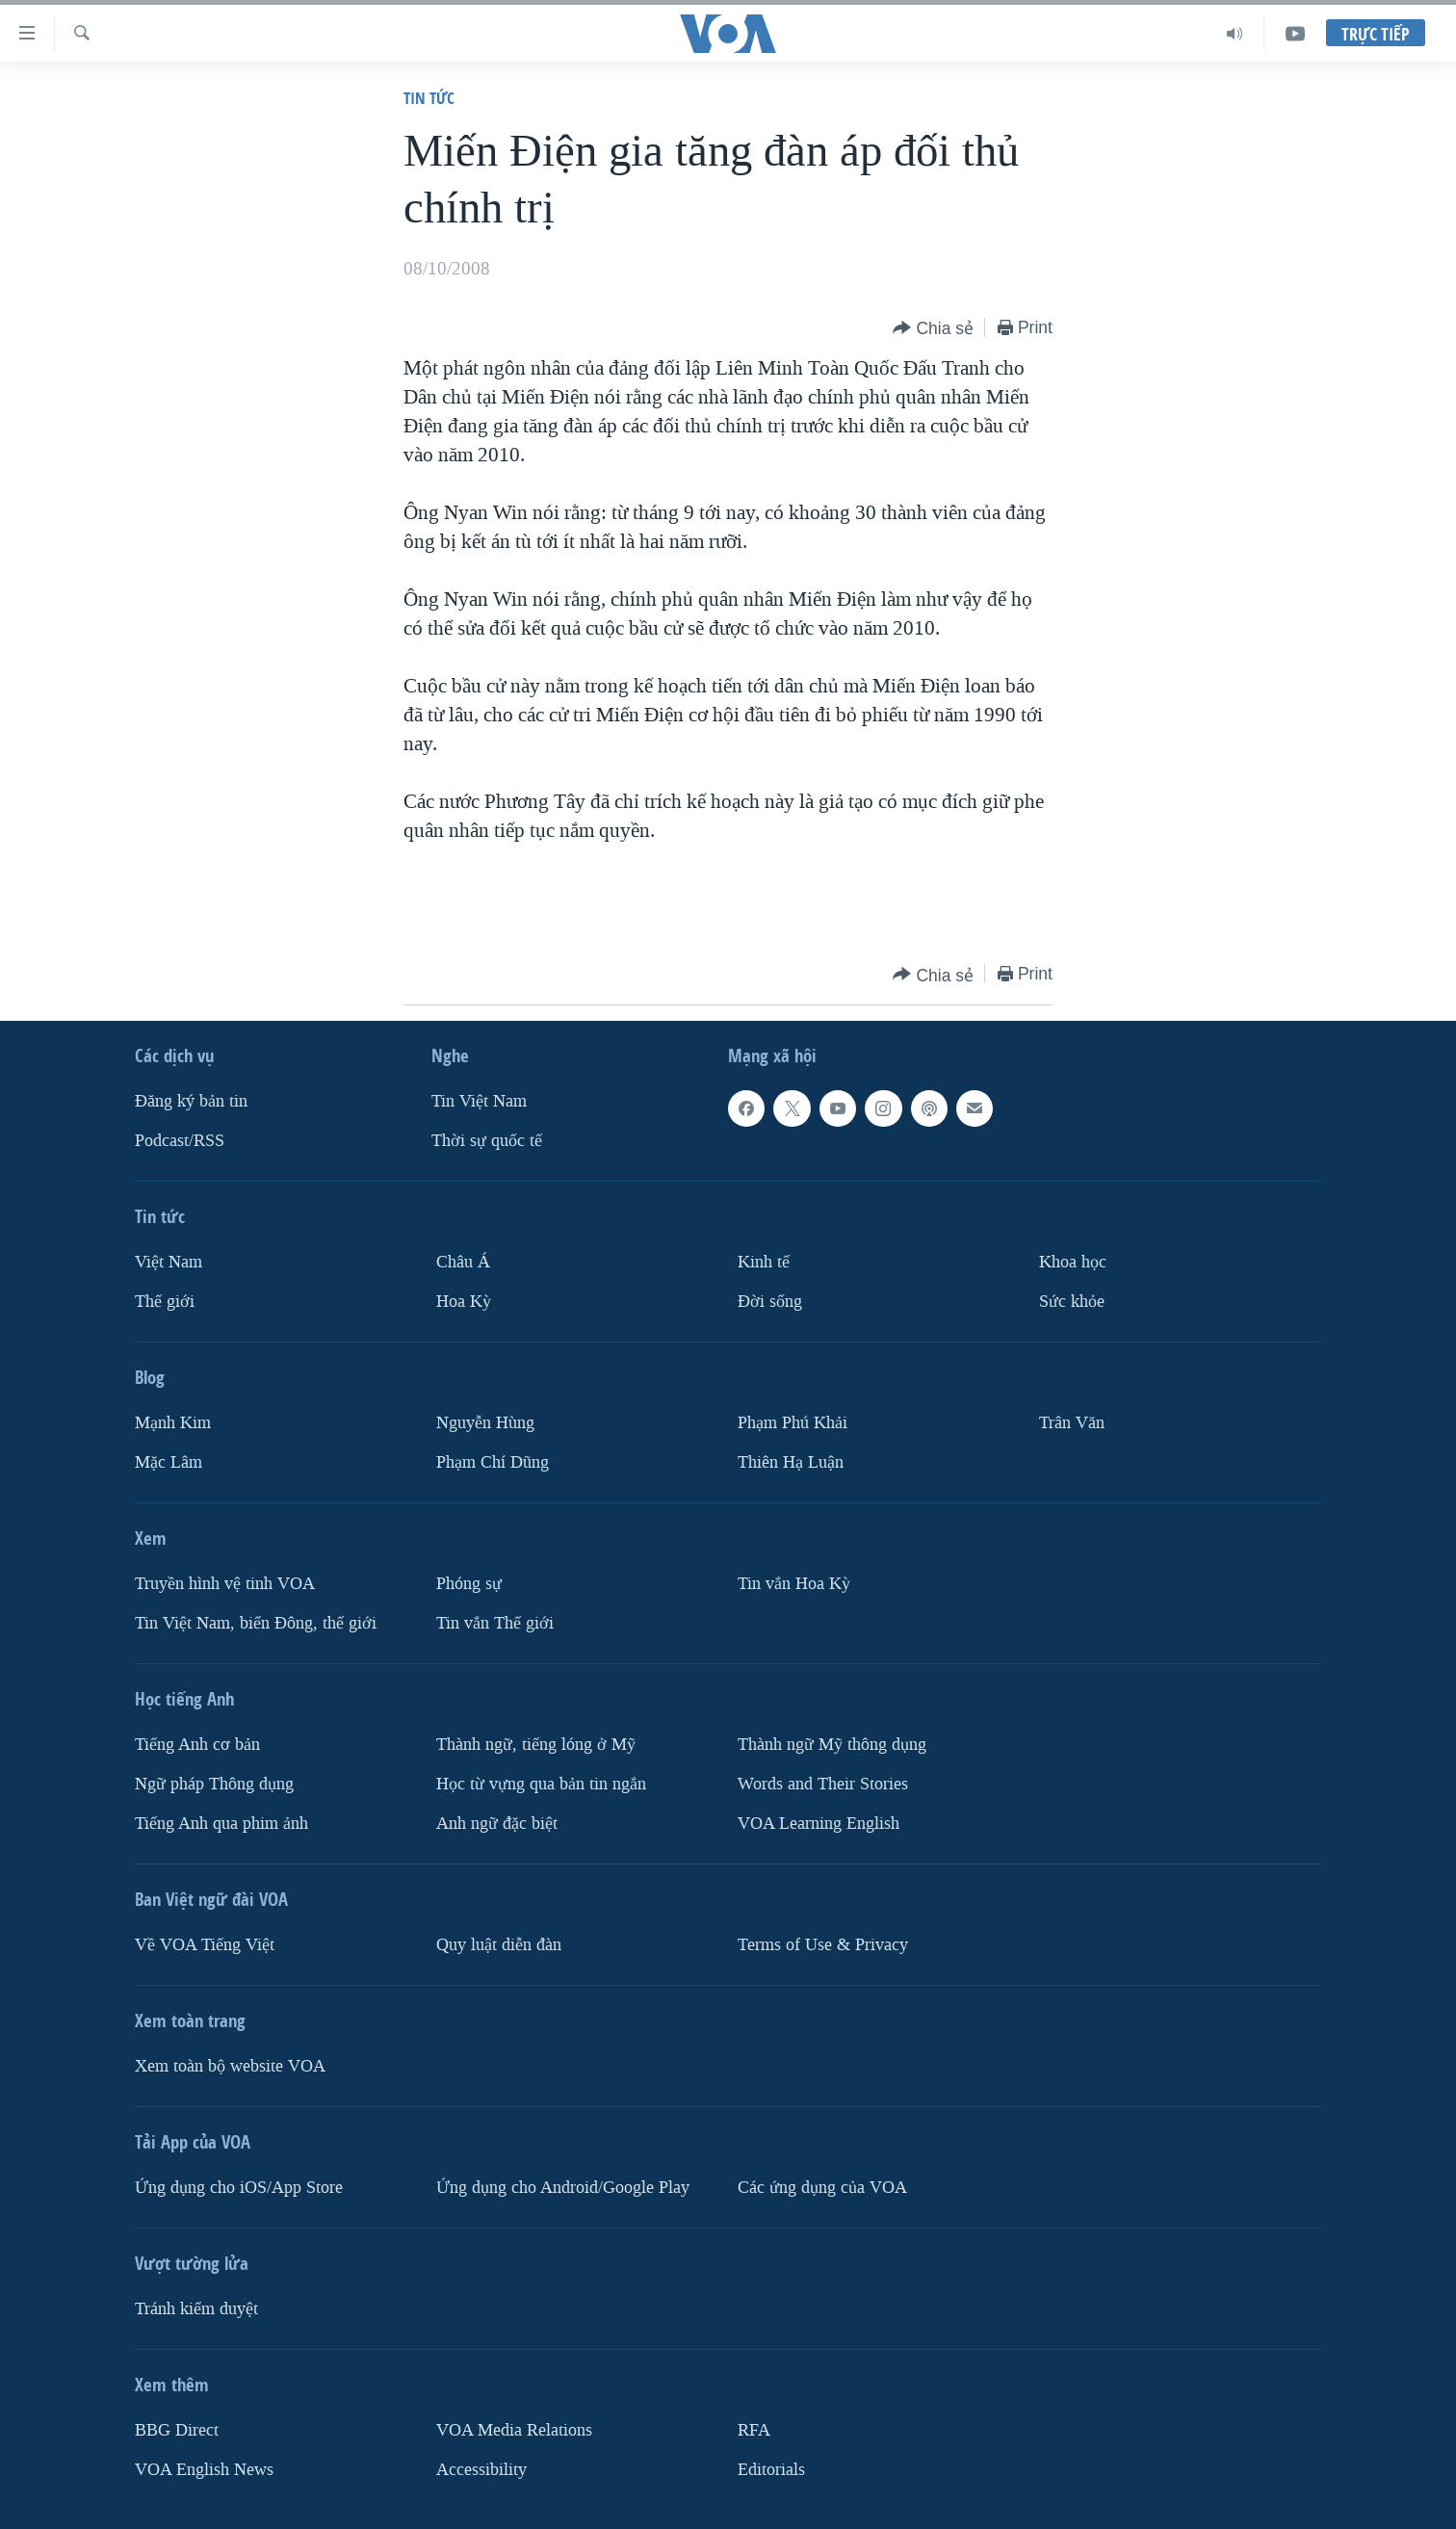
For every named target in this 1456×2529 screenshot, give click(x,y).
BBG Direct (177, 2430)
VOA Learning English (818, 1823)
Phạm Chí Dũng (492, 1462)
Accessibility (481, 2470)
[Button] (933, 329)
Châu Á (463, 1262)
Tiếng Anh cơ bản (197, 1745)
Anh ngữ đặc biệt (497, 1823)
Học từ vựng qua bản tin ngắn (541, 1784)
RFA (754, 2430)
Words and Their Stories (823, 1784)
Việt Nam (168, 1262)
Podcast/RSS (179, 1141)
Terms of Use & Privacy (823, 1945)
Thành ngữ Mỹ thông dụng (832, 1745)
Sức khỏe (1072, 1302)
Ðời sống (770, 1302)
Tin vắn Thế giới (495, 1623)
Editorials (771, 2470)
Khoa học (1072, 1262)
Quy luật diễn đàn (498, 1945)
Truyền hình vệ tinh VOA (225, 1584)
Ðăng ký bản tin (191, 1101)
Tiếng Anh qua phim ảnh (221, 1823)
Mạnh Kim (173, 1423)
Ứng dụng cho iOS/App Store (239, 2188)
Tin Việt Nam (479, 1101)
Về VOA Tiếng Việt (204, 1945)
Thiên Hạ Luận (791, 1462)
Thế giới (165, 1302)
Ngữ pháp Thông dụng (214, 1784)
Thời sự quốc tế (486, 1141)
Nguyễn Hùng (485, 1423)
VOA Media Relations (514, 2430)
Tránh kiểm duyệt (196, 2309)
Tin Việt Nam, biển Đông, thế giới (256, 1623)
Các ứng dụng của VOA (822, 2188)
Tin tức (429, 98)
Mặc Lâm (168, 1462)
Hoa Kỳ (463, 1302)
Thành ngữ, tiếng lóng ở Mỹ (536, 1745)
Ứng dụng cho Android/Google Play (562, 2188)
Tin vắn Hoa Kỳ (794, 1584)
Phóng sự (469, 1584)
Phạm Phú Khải (792, 1423)
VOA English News (204, 2470)
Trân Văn (1072, 1423)
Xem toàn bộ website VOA (230, 2066)
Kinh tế (764, 1262)
